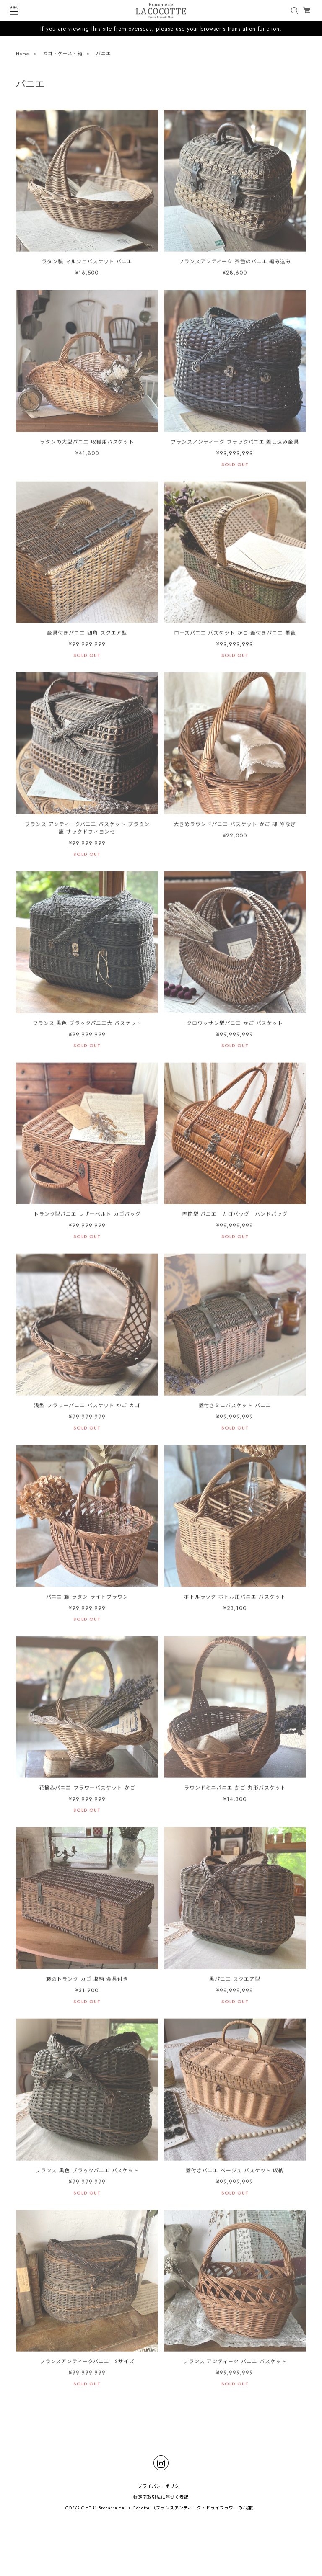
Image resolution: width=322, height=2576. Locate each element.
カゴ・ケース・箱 (63, 55)
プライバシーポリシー (161, 2486)
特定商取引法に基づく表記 (161, 2497)
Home (22, 55)
